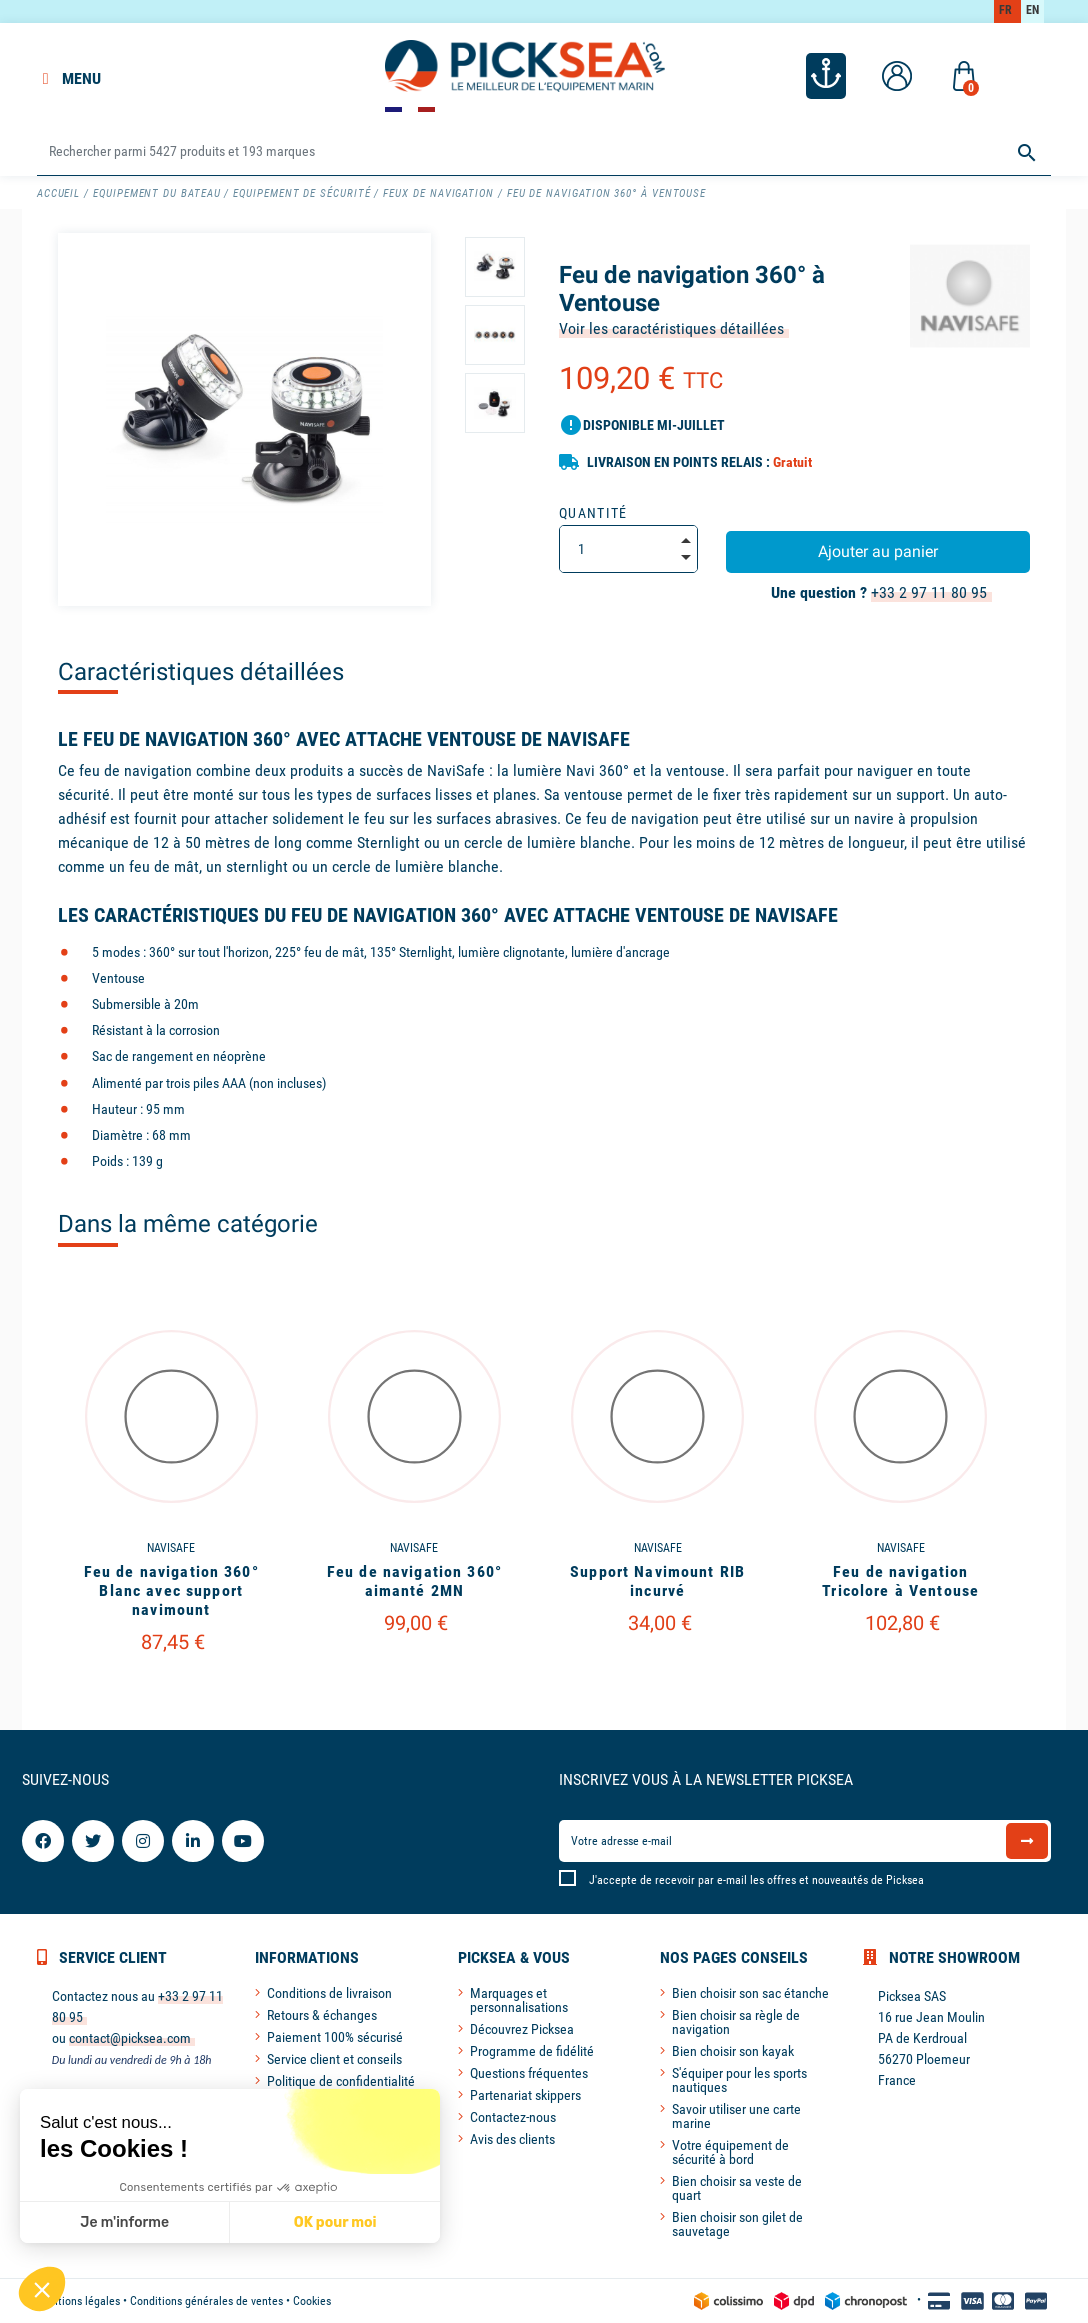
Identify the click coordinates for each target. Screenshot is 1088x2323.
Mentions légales (78, 2301)
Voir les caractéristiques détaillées (671, 328)
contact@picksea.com (130, 2038)
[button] (42, 2289)
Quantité (593, 513)
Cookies (312, 2301)
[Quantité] (628, 549)
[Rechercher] (544, 152)
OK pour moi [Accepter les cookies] (148, 2222)
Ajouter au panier (878, 551)
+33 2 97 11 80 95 (929, 592)
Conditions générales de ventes (206, 2301)
